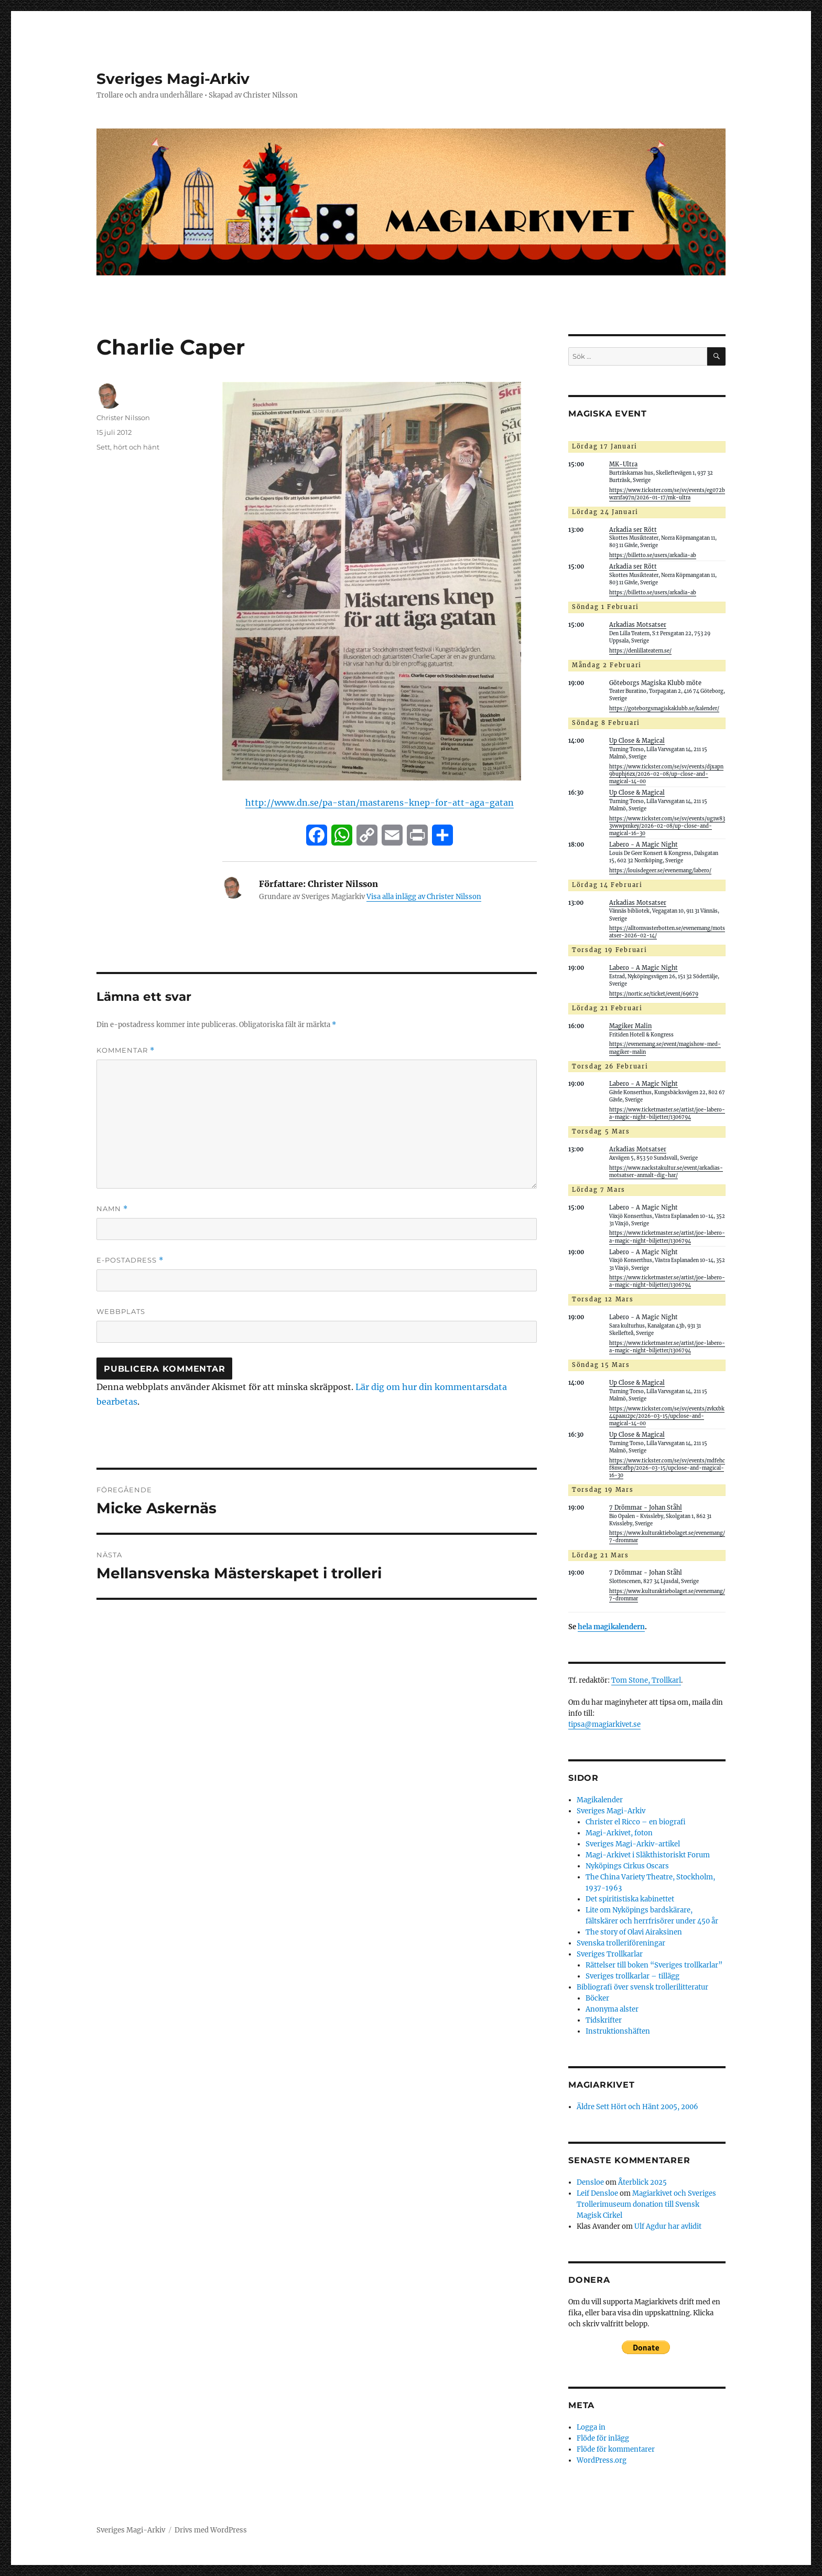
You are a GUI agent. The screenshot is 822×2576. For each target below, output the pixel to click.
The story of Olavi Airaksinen (634, 1932)
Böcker (597, 1998)
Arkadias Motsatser (637, 624)
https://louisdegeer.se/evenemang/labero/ (660, 871)
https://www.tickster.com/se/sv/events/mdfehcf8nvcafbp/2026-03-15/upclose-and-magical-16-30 (667, 1468)
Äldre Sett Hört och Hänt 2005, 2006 (637, 2106)
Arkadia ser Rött (633, 529)
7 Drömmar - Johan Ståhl (645, 1507)
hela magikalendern (611, 1626)
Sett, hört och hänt (127, 447)
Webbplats (120, 1311)
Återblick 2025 (642, 2182)
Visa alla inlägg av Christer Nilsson (423, 896)
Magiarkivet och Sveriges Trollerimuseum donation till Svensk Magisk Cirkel (646, 2204)
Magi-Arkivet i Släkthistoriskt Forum (648, 1855)
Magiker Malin (630, 1026)
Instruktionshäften (618, 2031)
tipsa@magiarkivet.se (604, 1724)
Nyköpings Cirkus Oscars (627, 1866)
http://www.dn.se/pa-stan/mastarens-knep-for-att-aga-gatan (379, 802)
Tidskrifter (604, 2020)
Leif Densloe (597, 2193)
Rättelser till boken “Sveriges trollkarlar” (654, 1965)
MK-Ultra (623, 464)
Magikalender (600, 1799)
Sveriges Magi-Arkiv (173, 79)
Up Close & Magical (637, 740)
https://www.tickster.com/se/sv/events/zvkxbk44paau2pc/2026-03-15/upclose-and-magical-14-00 (666, 1416)
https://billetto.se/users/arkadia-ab (652, 555)
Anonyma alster (612, 2009)
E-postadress (130, 1260)
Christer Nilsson (123, 417)
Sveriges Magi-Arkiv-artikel (633, 1844)
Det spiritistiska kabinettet (630, 1899)
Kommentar (125, 1050)
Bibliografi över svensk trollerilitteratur (642, 1987)
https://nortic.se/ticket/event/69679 (653, 994)
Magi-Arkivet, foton (619, 1833)
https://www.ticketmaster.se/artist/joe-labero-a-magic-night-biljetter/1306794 (667, 1113)
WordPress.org (601, 2460)
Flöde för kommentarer (616, 2449)
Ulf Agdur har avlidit (667, 2226)
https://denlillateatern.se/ (640, 651)
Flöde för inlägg (603, 2438)
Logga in (591, 2427)
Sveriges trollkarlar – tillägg (632, 1976)
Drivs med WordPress (211, 2530)
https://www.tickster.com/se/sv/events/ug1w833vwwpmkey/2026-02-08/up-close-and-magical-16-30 (667, 826)
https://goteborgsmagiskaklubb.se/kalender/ (664, 709)
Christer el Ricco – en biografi (636, 1822)
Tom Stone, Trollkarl (646, 1680)
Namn (112, 1208)
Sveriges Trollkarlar (610, 1954)
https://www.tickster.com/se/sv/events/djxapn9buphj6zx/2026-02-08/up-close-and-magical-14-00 (666, 774)
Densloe (590, 2182)
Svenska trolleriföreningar (621, 1943)
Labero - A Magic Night (643, 844)
